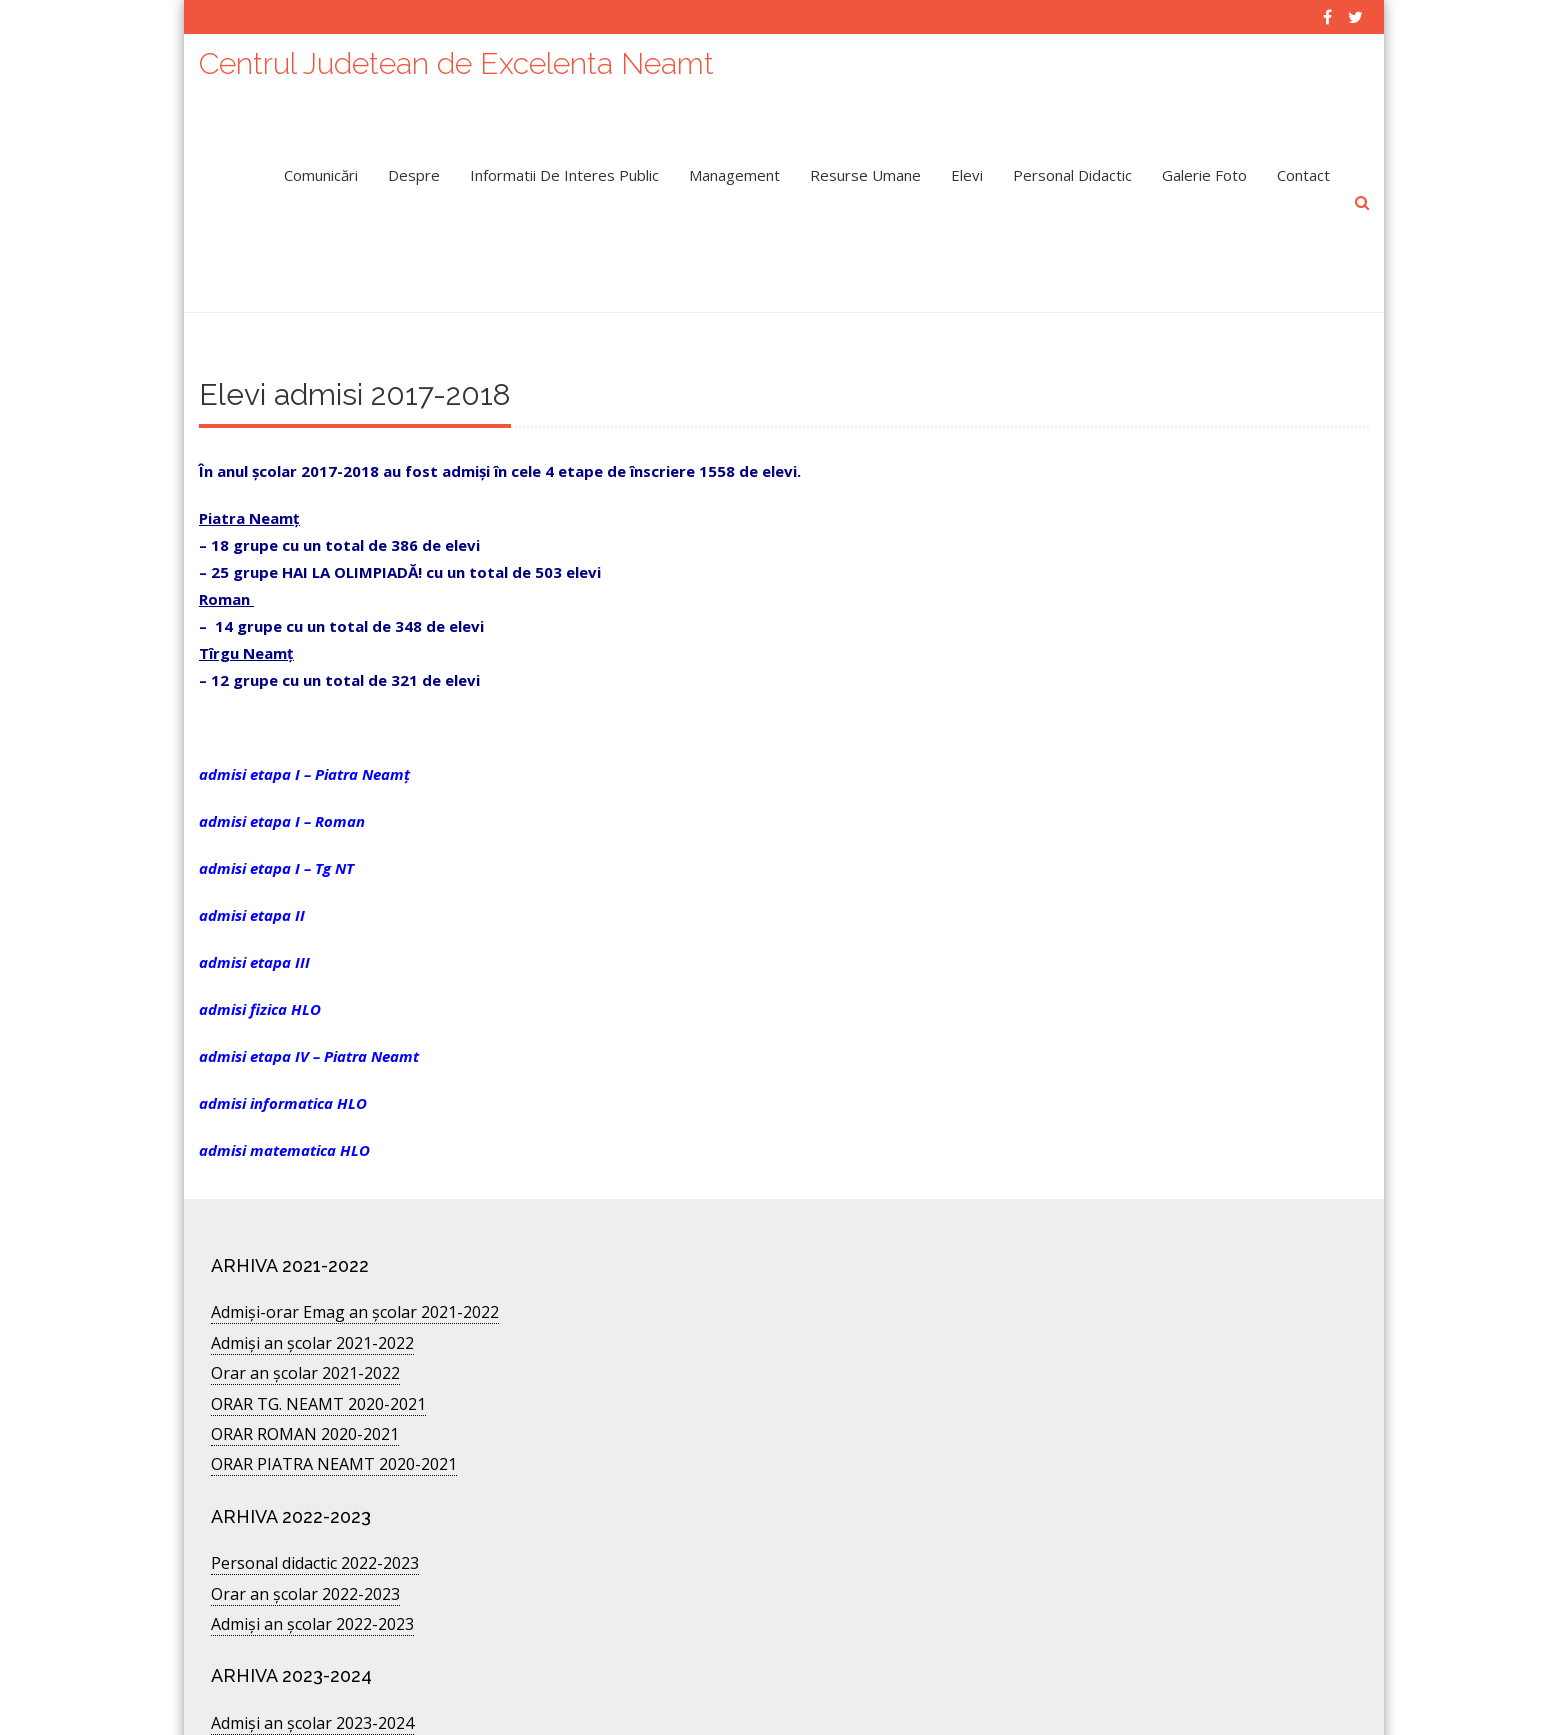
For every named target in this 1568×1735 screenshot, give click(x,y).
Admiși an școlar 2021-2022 (312, 1269)
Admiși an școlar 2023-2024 (312, 1649)
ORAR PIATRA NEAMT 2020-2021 (334, 1390)
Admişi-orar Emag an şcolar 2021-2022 (355, 1238)
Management (734, 165)
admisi (224, 700)
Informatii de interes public (564, 165)
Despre (414, 165)
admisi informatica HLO (283, 1029)
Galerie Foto (1204, 165)
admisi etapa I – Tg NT (276, 794)
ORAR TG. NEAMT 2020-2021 (318, 1330)
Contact (1303, 165)
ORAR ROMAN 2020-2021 (305, 1360)
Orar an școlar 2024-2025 (305, 1679)
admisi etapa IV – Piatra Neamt (309, 982)
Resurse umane (865, 165)
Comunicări (321, 165)
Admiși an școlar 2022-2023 (312, 1550)
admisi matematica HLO (284, 1076)
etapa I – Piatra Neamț (330, 700)
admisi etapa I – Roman (282, 747)
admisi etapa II (252, 841)
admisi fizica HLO (260, 935)
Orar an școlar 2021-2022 (305, 1299)
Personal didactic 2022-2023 (315, 1489)
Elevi (967, 165)
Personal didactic (1072, 165)
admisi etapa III (254, 888)
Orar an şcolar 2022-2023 (305, 1520)
